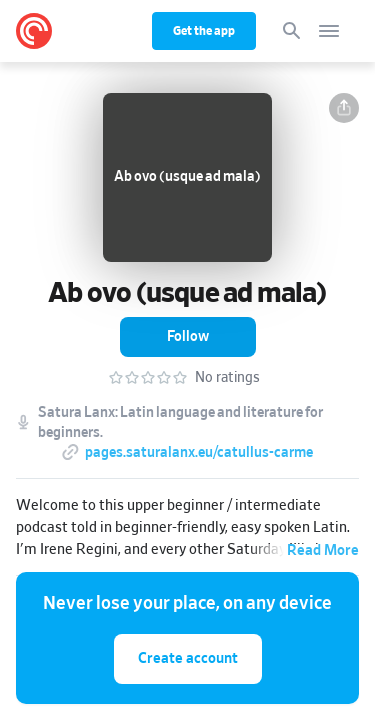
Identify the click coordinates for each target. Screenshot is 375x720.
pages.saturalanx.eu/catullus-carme (199, 453)
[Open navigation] (329, 31)
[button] (344, 108)
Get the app (204, 31)
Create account (188, 658)
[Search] (292, 31)
